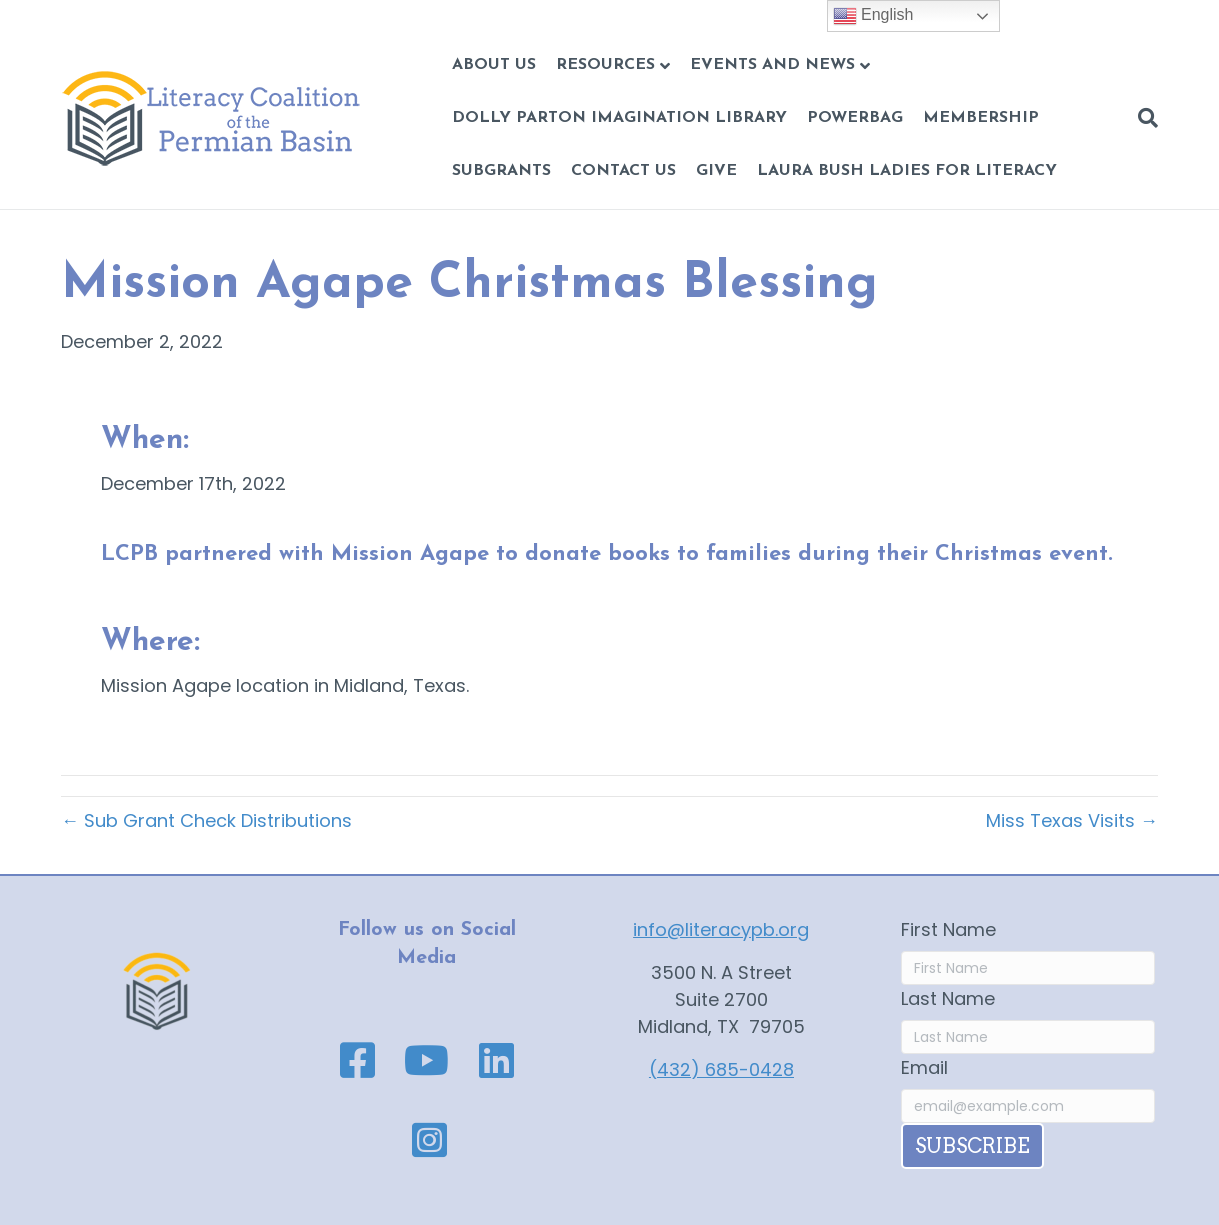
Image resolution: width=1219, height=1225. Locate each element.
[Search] (1143, 118)
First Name (948, 929)
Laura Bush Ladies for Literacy (907, 171)
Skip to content (67, 13)
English (873, 16)
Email (924, 1067)
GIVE (716, 171)
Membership (981, 118)
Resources (605, 65)
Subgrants (501, 171)
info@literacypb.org (721, 929)
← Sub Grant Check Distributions (206, 820)
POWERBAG (855, 118)
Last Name (948, 998)
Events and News (772, 65)
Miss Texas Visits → (1072, 820)
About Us (494, 65)
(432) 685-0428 (721, 1069)
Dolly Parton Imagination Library (619, 118)
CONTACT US (623, 171)
